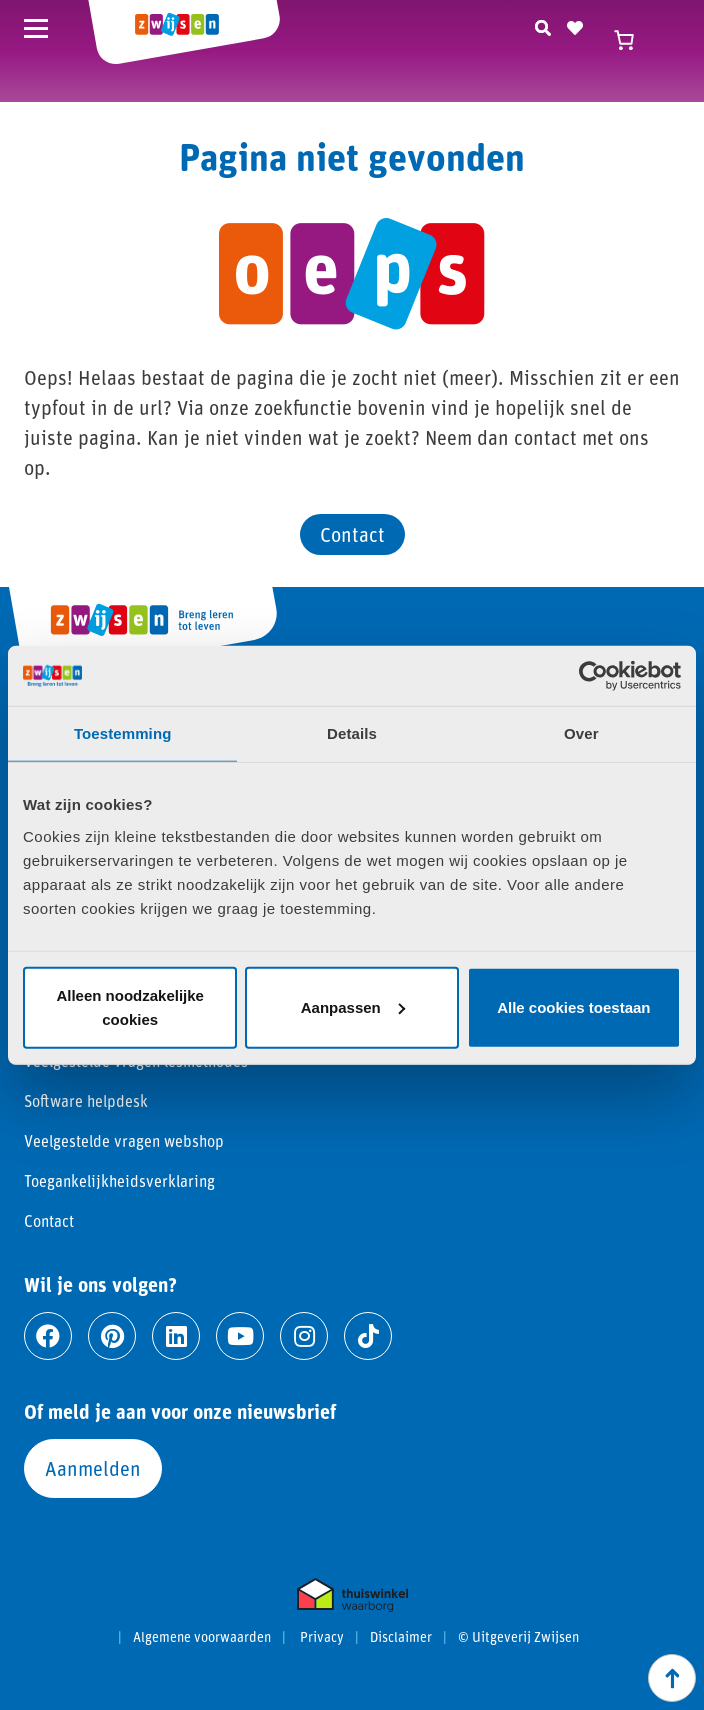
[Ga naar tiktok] (368, 1336)
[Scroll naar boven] (672, 1678)
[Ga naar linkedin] (176, 1336)
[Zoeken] (543, 25)
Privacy (322, 1637)
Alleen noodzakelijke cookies (130, 1006)
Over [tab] (581, 733)
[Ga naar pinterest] (112, 1336)
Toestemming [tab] (123, 733)
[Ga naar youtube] (240, 1336)
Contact (352, 534)
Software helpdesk (86, 1100)
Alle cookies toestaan (573, 1006)
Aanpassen (353, 1006)
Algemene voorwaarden (202, 1637)
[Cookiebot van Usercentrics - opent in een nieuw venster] (593, 676)
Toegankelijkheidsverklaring (119, 1180)
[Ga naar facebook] (48, 1336)
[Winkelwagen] (634, 40)
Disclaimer (401, 1637)
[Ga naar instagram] (304, 1336)
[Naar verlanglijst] (575, 25)
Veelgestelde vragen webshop (124, 1140)
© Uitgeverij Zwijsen (518, 1637)
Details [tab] (352, 733)
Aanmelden (93, 1468)
